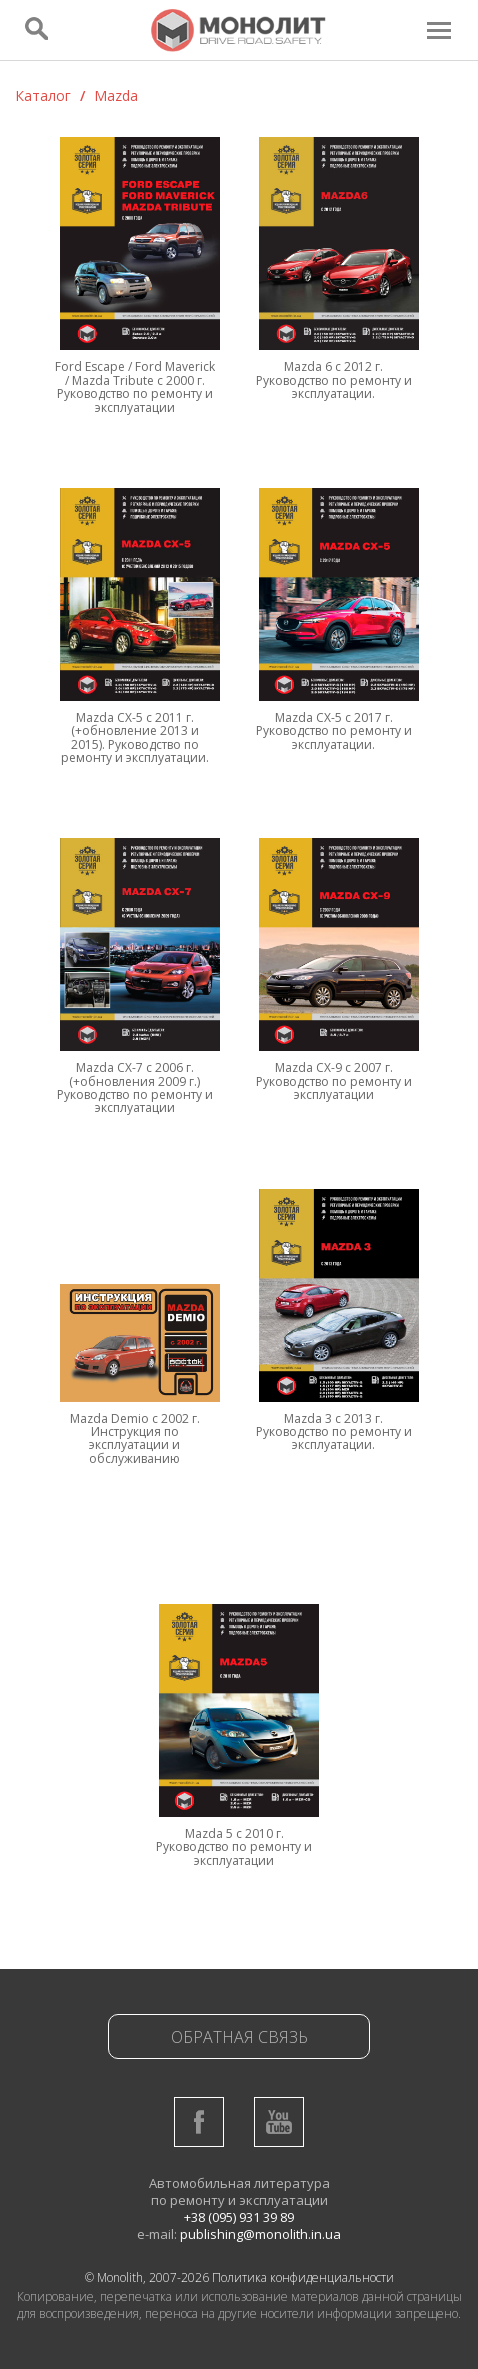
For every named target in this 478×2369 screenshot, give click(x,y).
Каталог (43, 95)
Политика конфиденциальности (303, 2277)
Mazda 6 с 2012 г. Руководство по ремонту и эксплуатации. (334, 380)
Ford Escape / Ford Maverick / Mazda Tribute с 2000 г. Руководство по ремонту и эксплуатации (135, 386)
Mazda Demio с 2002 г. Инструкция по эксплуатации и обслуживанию (135, 1438)
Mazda (116, 95)
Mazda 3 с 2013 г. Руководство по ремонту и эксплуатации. (334, 1432)
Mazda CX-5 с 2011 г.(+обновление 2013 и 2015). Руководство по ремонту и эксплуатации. (135, 737)
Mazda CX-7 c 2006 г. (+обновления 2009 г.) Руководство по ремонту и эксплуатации (135, 1087)
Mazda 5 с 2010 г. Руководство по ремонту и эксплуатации (234, 1847)
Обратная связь (239, 2037)
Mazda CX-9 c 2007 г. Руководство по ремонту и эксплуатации (334, 1081)
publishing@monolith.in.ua (260, 2234)
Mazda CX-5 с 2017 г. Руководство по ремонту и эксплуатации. (334, 731)
